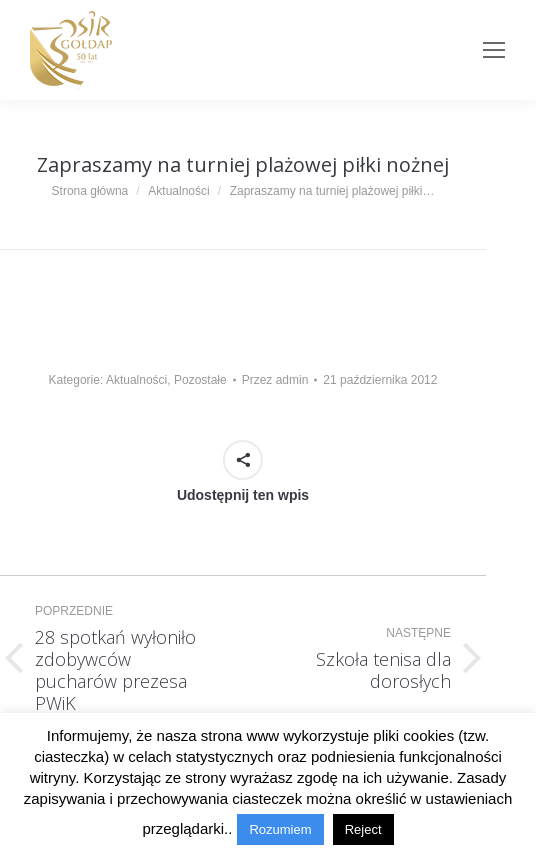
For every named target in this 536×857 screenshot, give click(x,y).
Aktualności (136, 380)
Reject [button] (363, 829)
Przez (275, 380)
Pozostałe (200, 380)
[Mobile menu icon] (494, 50)
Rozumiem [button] (280, 829)
